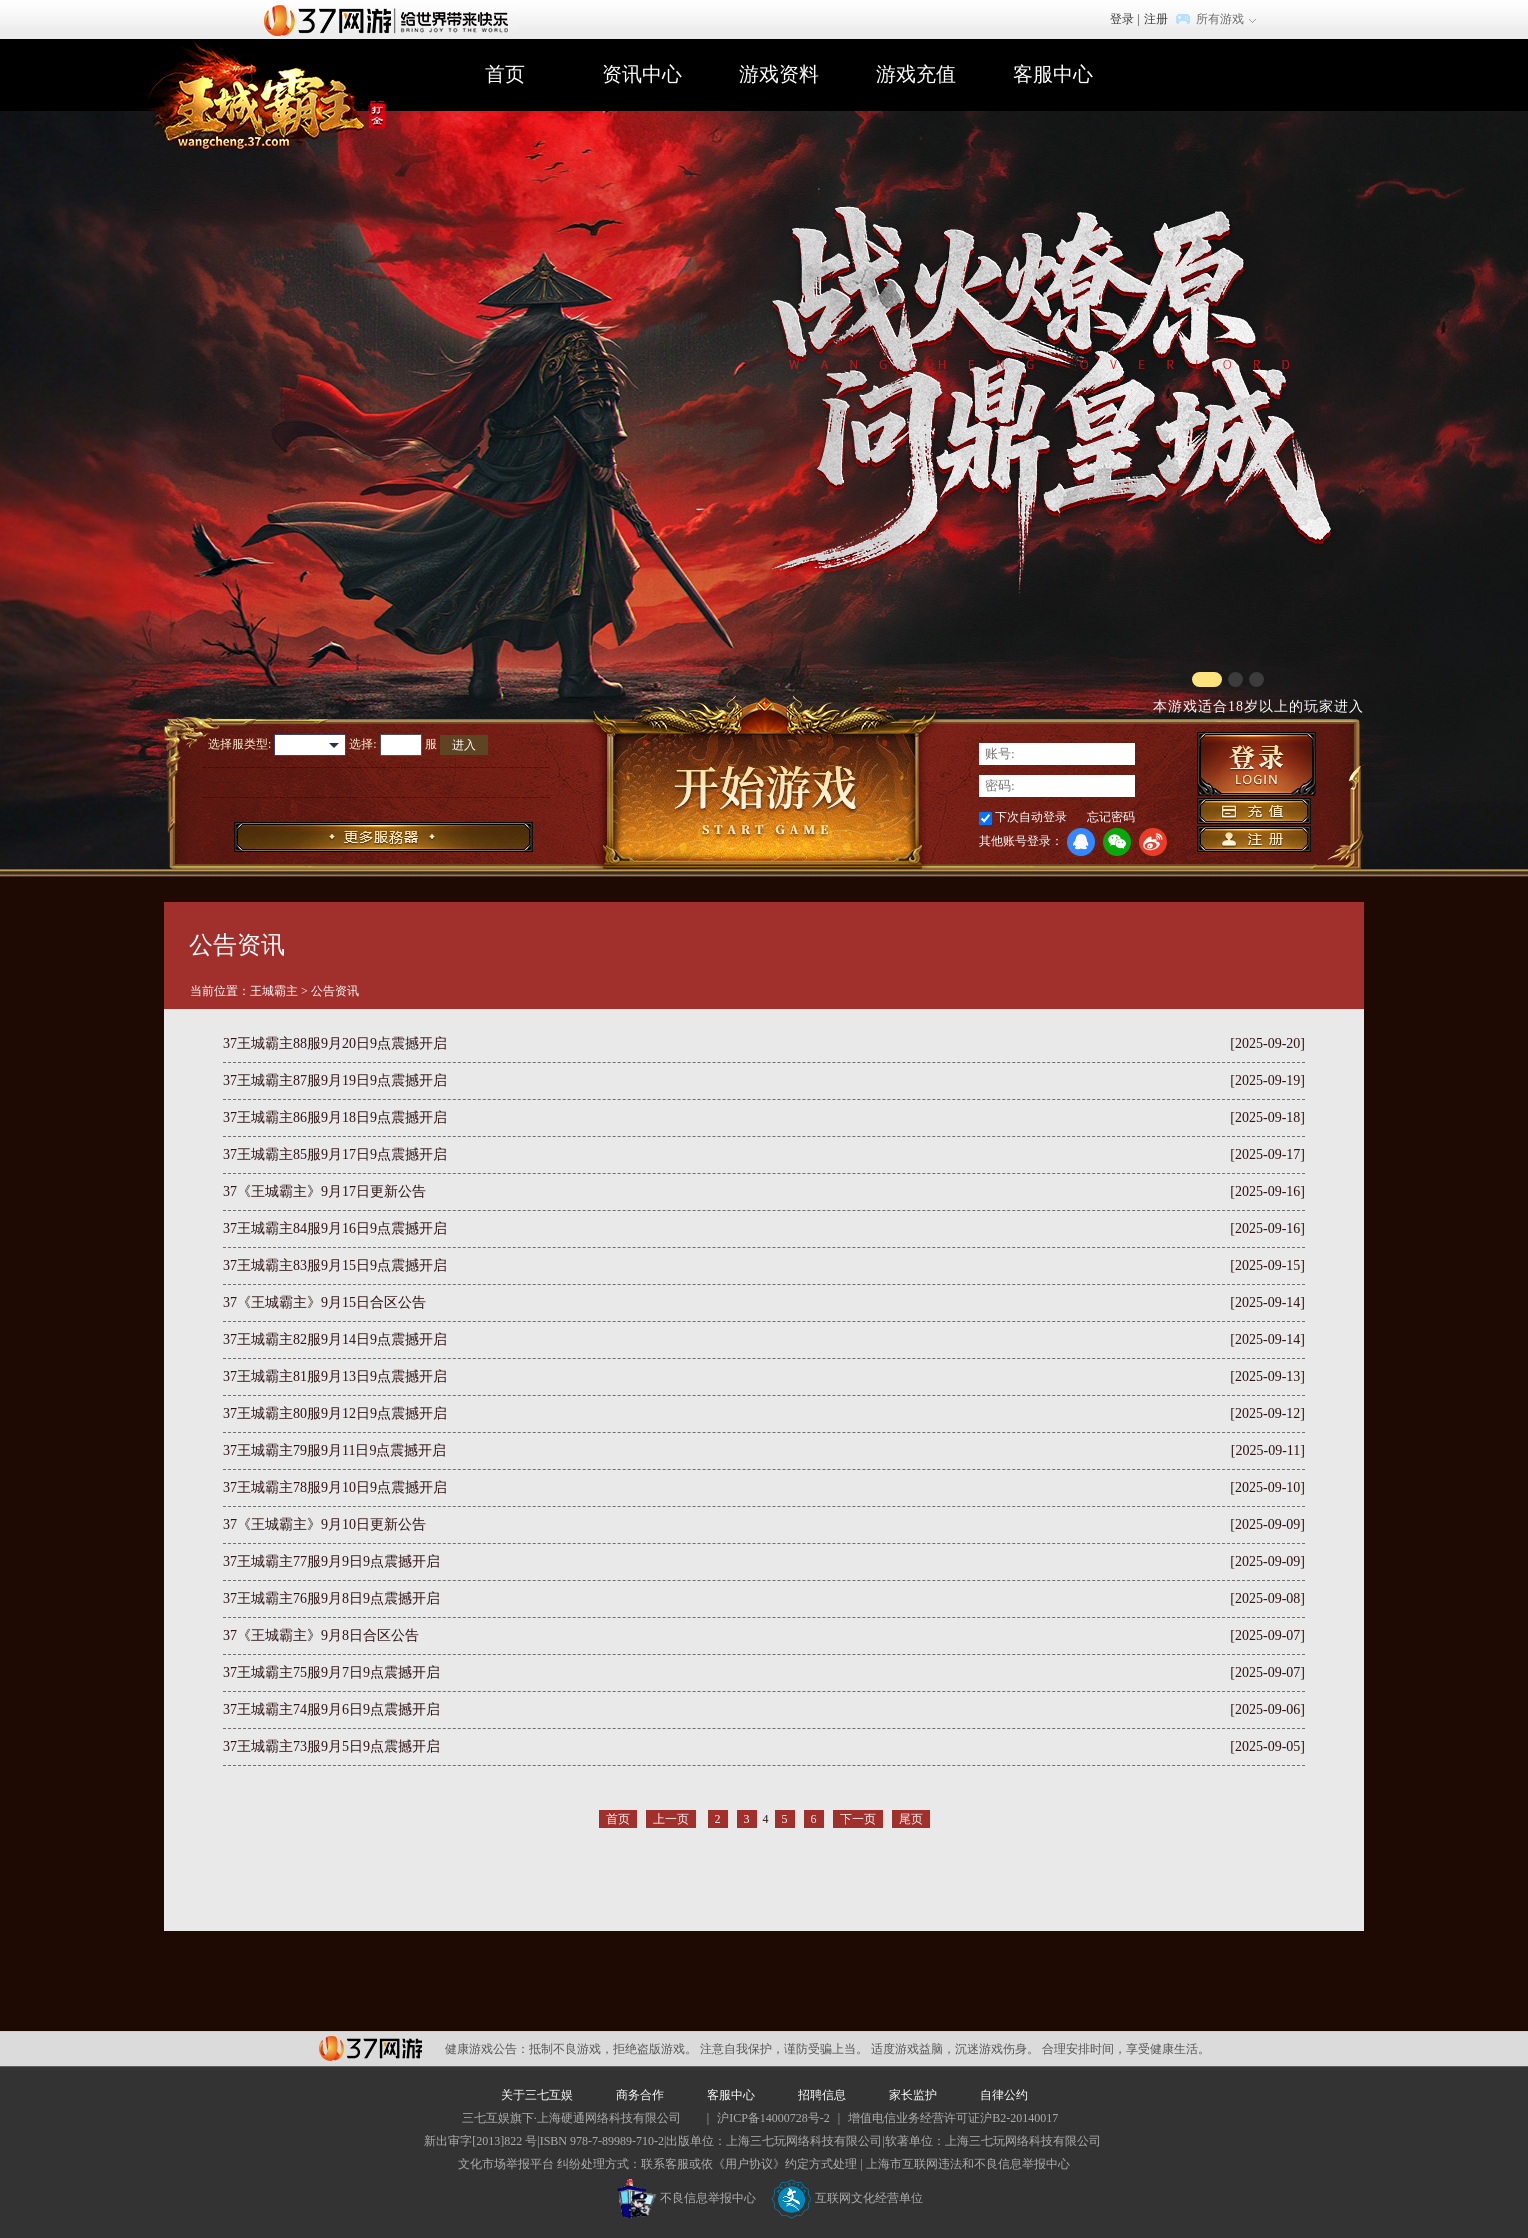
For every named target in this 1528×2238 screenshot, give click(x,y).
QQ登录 (1081, 842)
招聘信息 (822, 2095)
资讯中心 (642, 74)
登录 (1122, 19)
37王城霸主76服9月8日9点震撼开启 (331, 1598)
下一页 (858, 1819)
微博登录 (1153, 842)
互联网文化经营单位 (847, 2198)
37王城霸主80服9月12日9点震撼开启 (335, 1413)
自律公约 (1004, 2095)
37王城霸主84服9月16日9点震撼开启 (335, 1228)
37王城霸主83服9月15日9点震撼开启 (335, 1265)
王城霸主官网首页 (260, 96)
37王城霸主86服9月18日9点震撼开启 (335, 1117)
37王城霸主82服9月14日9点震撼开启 (335, 1339)
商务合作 (640, 2095)
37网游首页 (391, 19)
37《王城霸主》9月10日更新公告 (324, 1524)
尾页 (911, 1819)
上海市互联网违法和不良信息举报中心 (968, 2164)
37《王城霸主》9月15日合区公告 (324, 1302)
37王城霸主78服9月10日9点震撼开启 (335, 1487)
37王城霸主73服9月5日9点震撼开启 (331, 1746)
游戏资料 (779, 74)
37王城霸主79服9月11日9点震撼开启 (334, 1450)
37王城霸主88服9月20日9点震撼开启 (335, 1043)
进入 (464, 745)
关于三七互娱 (537, 2095)
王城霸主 (274, 991)
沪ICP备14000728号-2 (773, 2118)
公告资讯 (335, 991)
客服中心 (1053, 74)
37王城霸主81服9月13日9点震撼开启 (335, 1376)
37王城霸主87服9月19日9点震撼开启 (335, 1080)
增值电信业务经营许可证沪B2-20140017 (953, 2118)
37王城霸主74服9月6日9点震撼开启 (331, 1709)
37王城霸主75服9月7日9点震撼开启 (331, 1672)
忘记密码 (1111, 817)
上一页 (671, 1819)
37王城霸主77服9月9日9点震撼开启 (331, 1561)
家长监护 (913, 2095)
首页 (505, 74)
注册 (1156, 19)
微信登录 (1117, 842)
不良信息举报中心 (686, 2198)
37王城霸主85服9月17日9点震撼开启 (335, 1154)
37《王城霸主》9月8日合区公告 (321, 1635)
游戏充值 (916, 74)
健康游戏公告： (487, 2049)
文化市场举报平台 (506, 2164)
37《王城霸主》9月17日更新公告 (324, 1191)
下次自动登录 (1031, 817)
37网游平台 (370, 2048)
